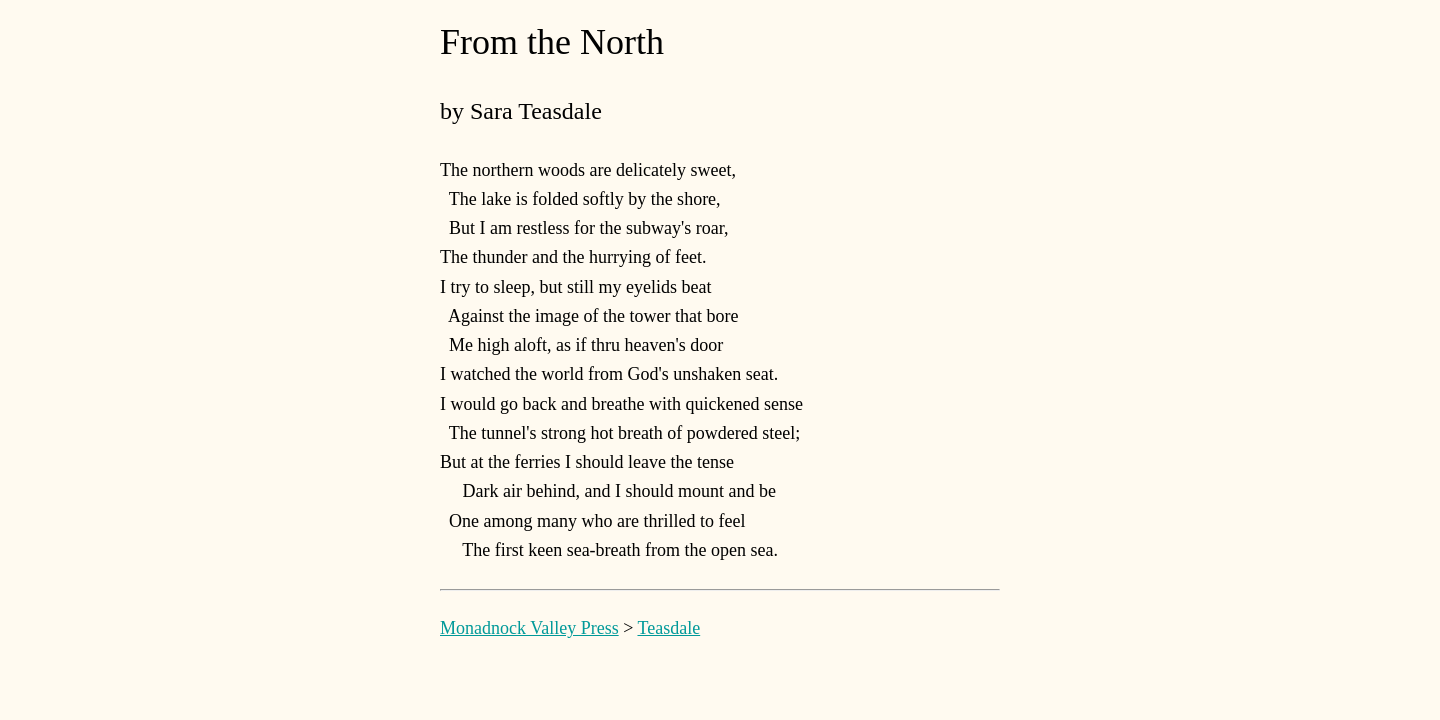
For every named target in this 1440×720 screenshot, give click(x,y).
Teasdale (668, 628)
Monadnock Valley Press (529, 628)
